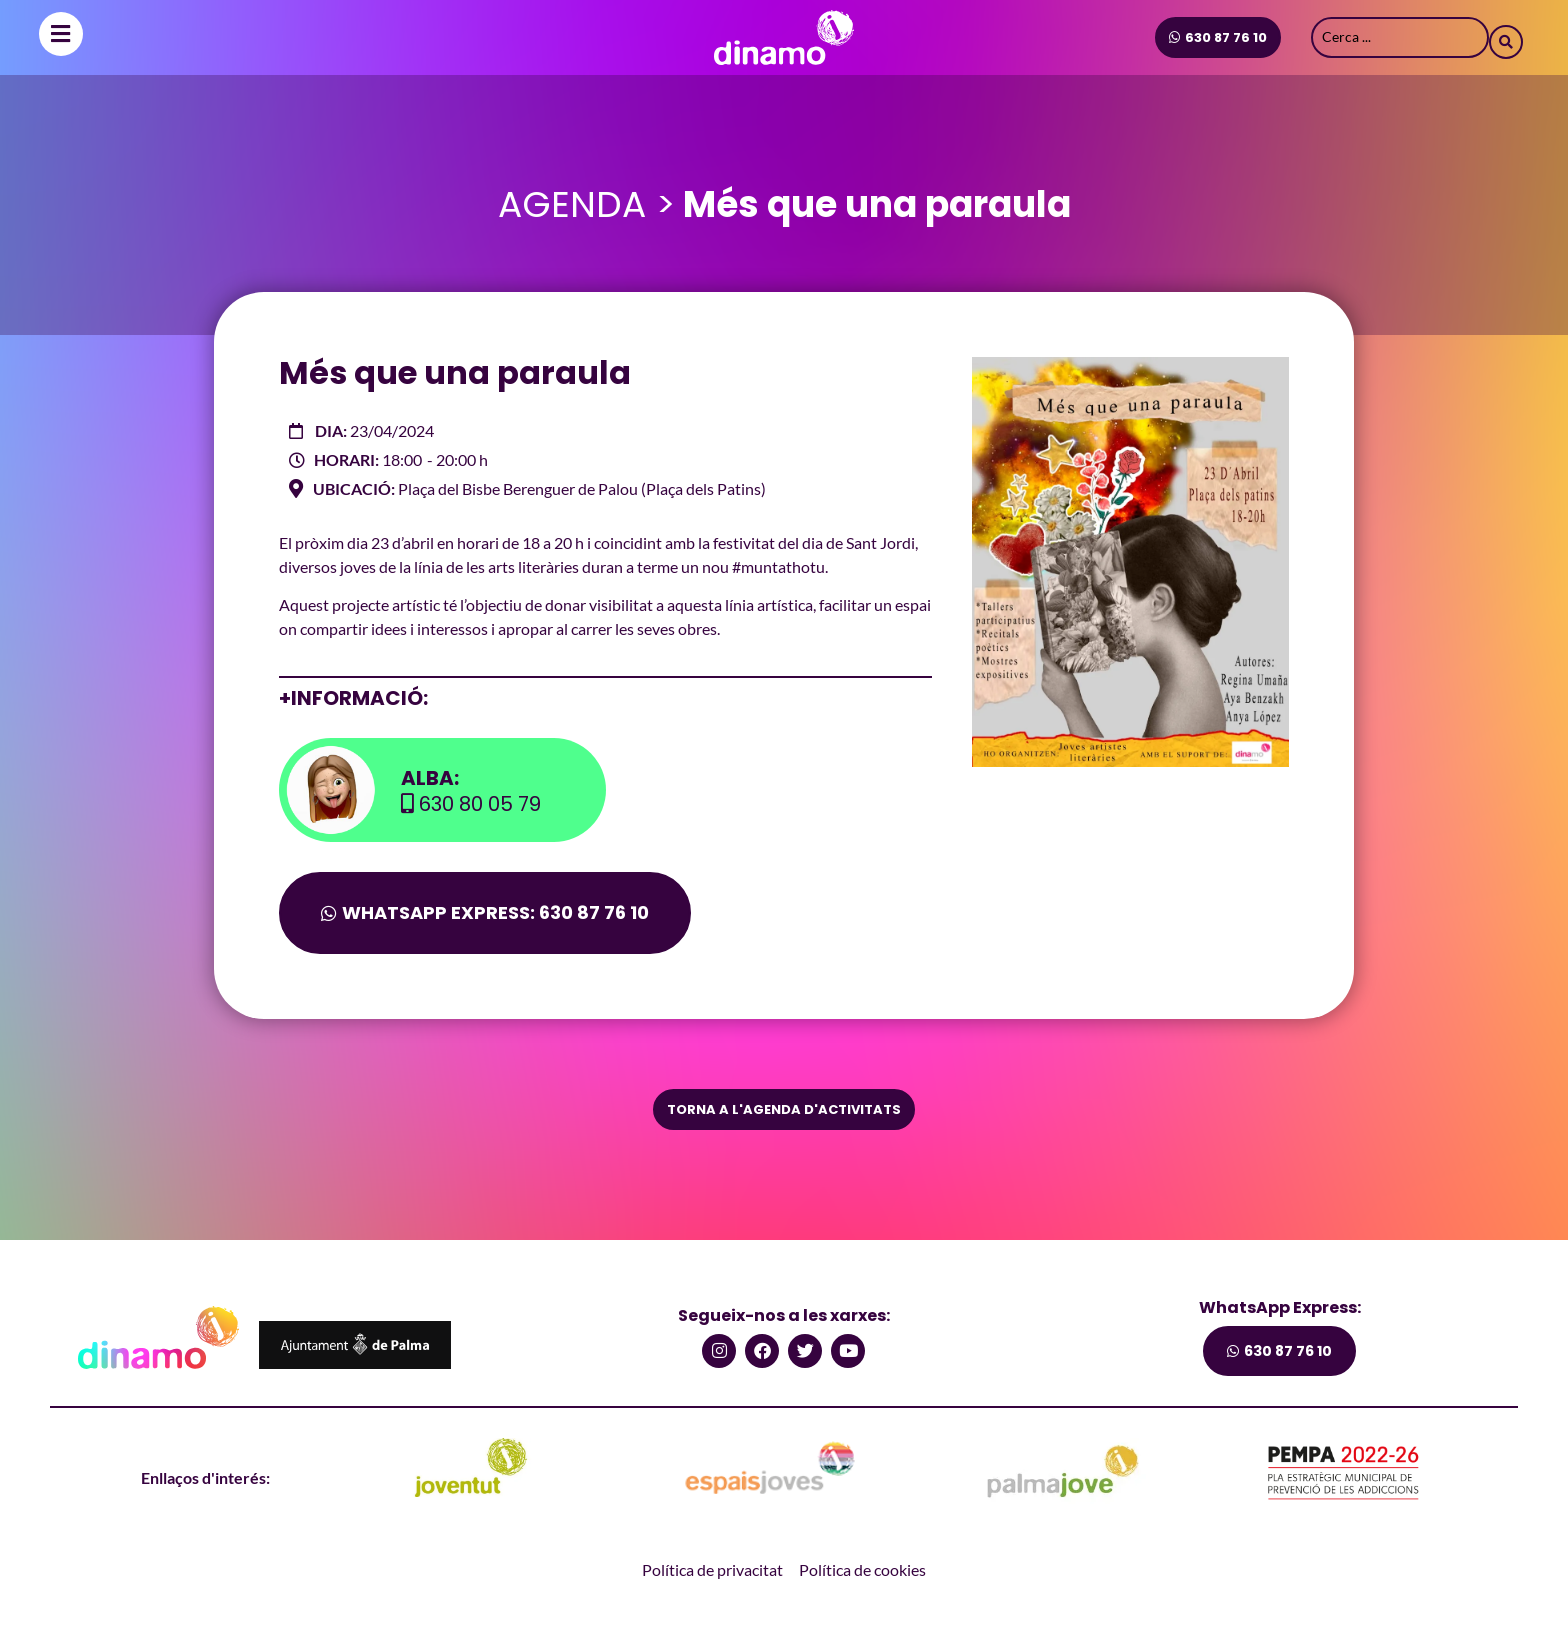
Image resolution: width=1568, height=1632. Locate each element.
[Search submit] (1506, 37)
